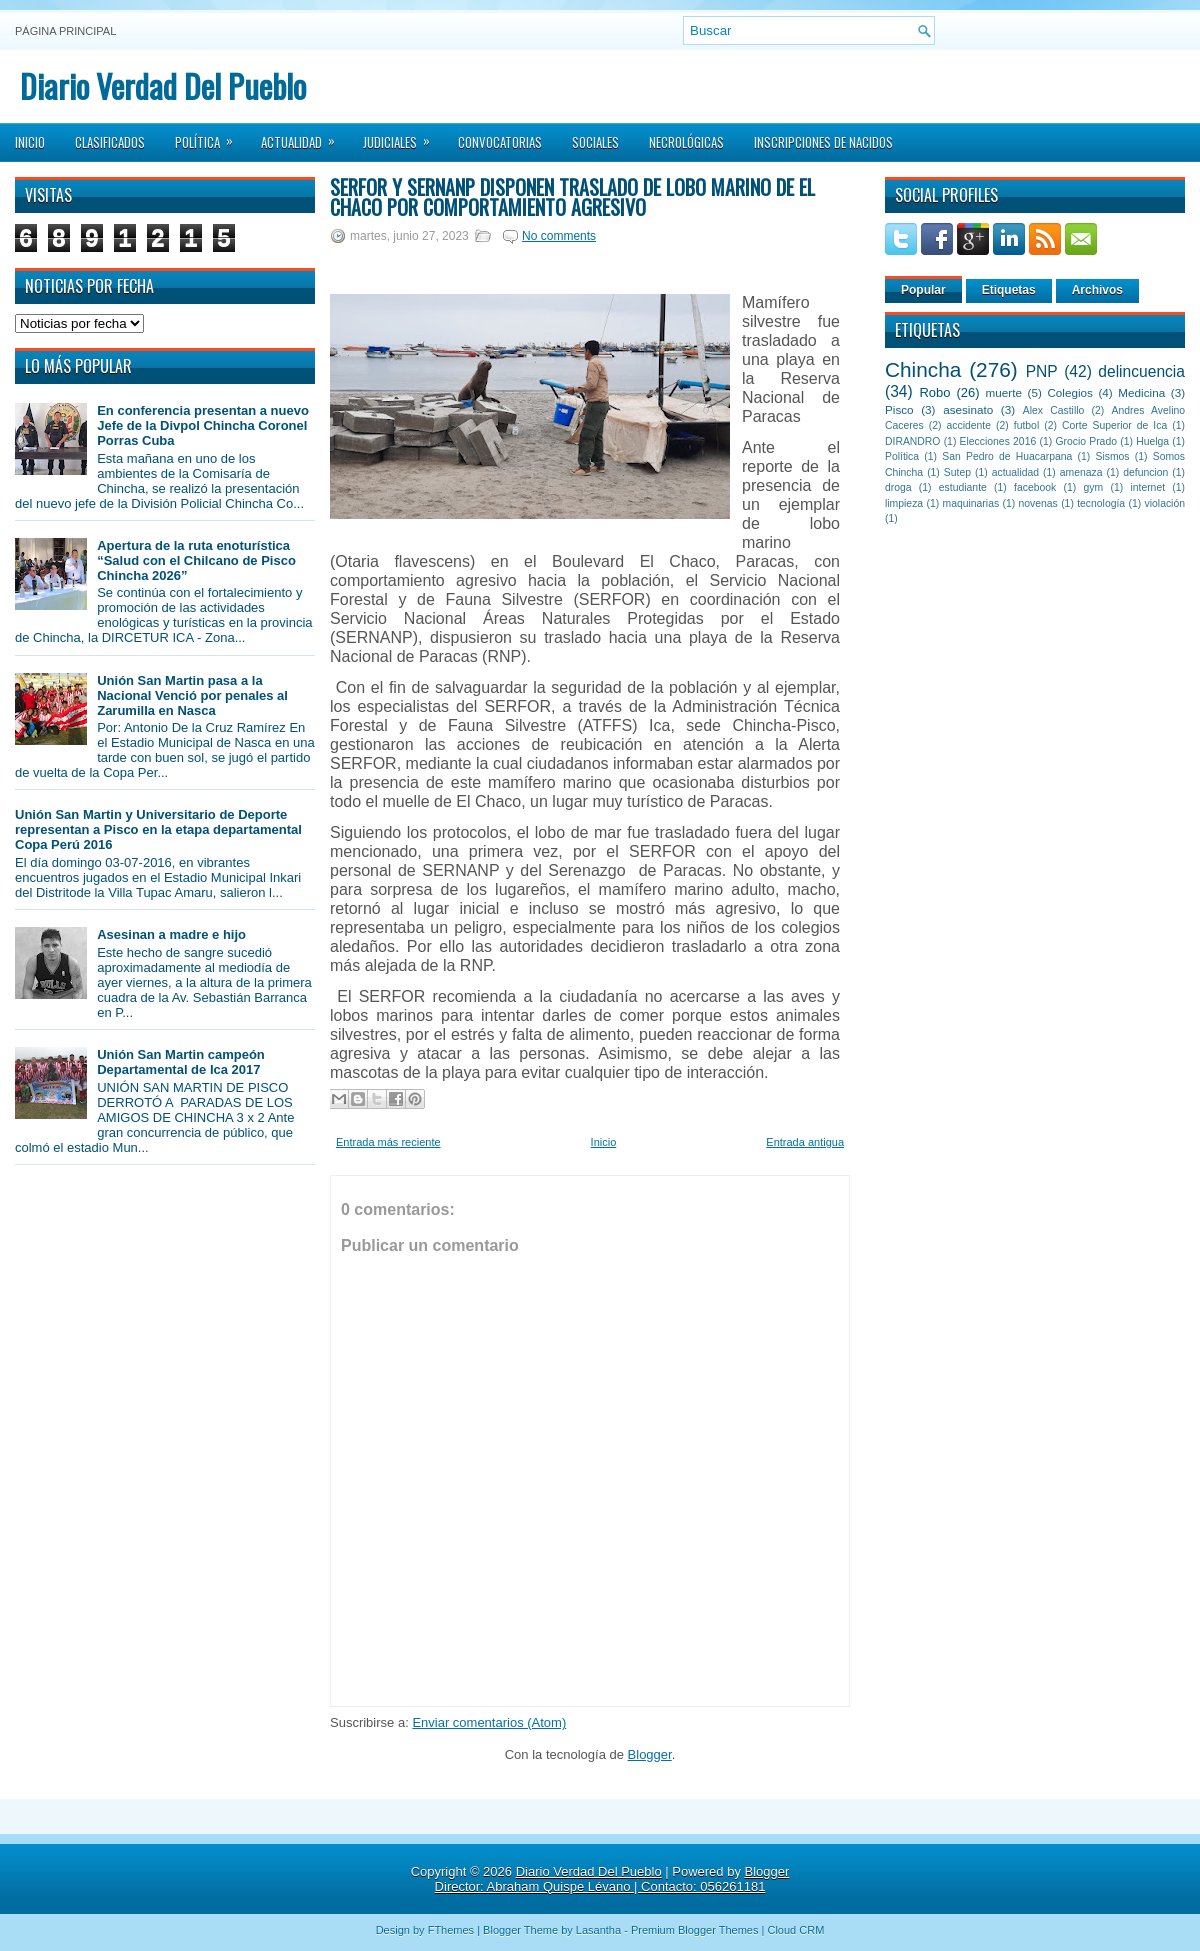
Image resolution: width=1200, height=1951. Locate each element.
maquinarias (971, 503)
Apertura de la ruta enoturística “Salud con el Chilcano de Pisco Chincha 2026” (196, 560)
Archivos (1097, 290)
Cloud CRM (795, 1930)
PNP (1042, 371)
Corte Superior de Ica (1114, 425)
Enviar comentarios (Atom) (489, 1722)
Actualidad (304, 136)
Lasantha (598, 1930)
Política (210, 136)
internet (1147, 487)
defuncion (1145, 472)
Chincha (923, 369)
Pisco (899, 409)
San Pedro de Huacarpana (1007, 456)
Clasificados (110, 142)
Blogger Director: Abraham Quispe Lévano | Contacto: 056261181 (612, 1879)
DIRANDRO (912, 441)
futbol (1026, 425)
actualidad (1015, 472)
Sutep (957, 472)
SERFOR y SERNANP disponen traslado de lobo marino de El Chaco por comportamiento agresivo (572, 197)
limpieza (904, 503)
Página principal (65, 31)
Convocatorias (500, 142)
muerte (1004, 392)
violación (1165, 503)
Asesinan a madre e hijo (171, 934)
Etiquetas (1009, 290)
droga (898, 487)
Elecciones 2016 (998, 441)
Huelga (1152, 441)
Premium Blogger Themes (695, 1930)
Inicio (30, 142)
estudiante (963, 487)
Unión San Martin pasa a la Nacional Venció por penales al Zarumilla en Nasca (192, 695)
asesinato (968, 409)
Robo (934, 392)
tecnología (1101, 503)
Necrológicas (686, 142)
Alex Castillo (1054, 410)
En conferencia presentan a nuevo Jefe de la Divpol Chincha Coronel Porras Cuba (203, 425)
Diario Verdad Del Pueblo (163, 85)
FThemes (451, 1930)
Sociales (595, 142)
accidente (969, 425)
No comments (559, 236)
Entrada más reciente (388, 1142)
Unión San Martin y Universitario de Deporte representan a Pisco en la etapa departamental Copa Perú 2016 (158, 829)
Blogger (650, 1754)
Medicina (1141, 392)
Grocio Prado (1086, 441)
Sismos (1112, 456)
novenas (1038, 503)
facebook (1035, 487)
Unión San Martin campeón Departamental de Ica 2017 (181, 1062)
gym (1094, 487)
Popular (923, 290)
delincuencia (1141, 371)
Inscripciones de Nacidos (823, 142)
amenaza (1081, 472)
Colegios (1069, 392)
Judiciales (403, 136)
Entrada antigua (805, 1142)
